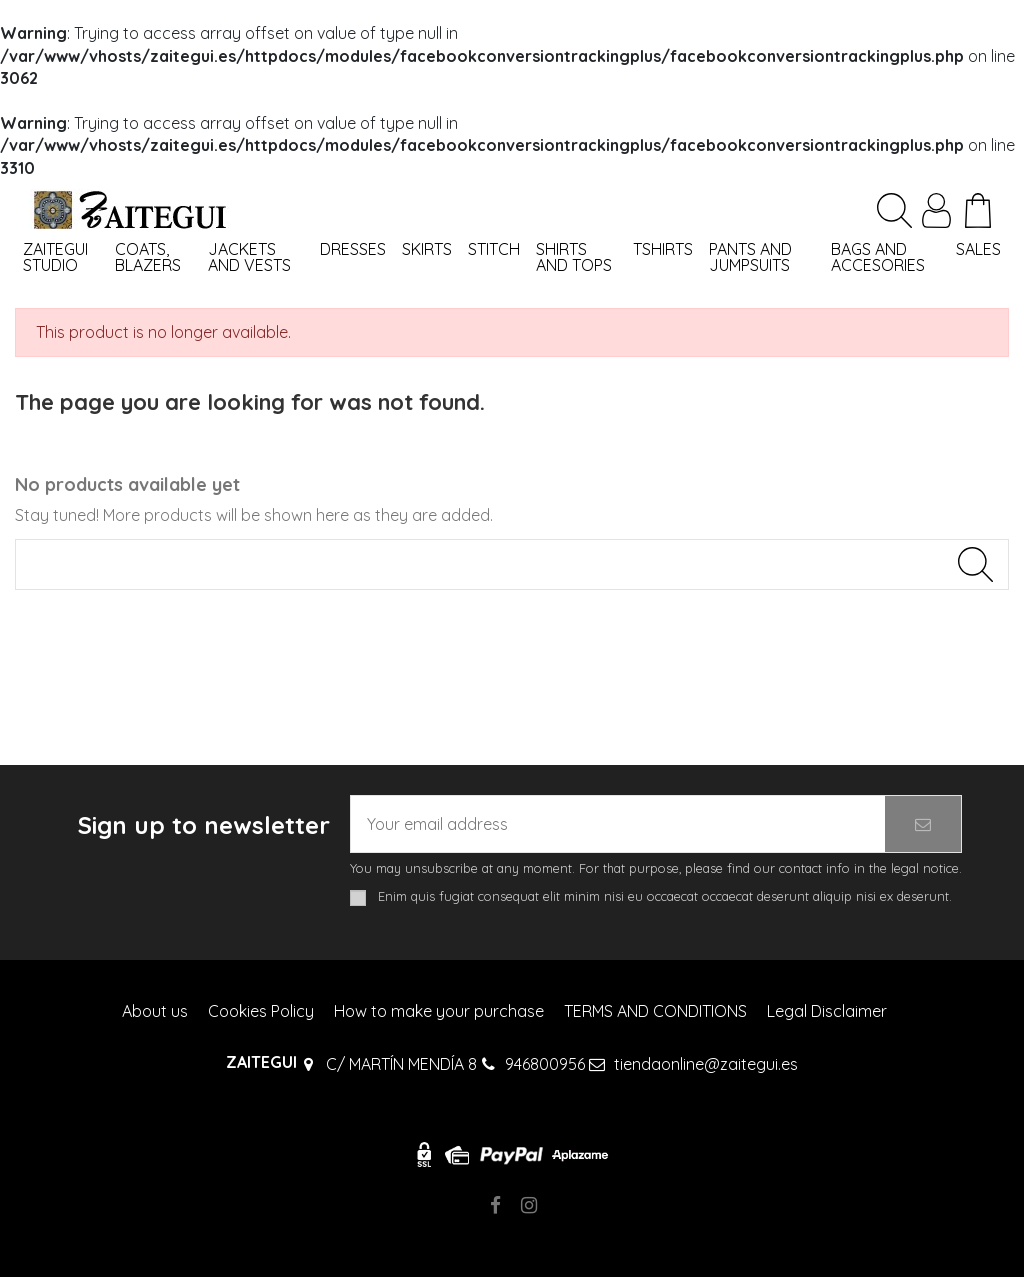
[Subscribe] (923, 824)
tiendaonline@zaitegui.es (706, 1064)
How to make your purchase (439, 1011)
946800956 (545, 1064)
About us (155, 1011)
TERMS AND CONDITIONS (655, 1011)
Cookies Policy (261, 1011)
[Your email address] (618, 824)
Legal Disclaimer (827, 1011)
